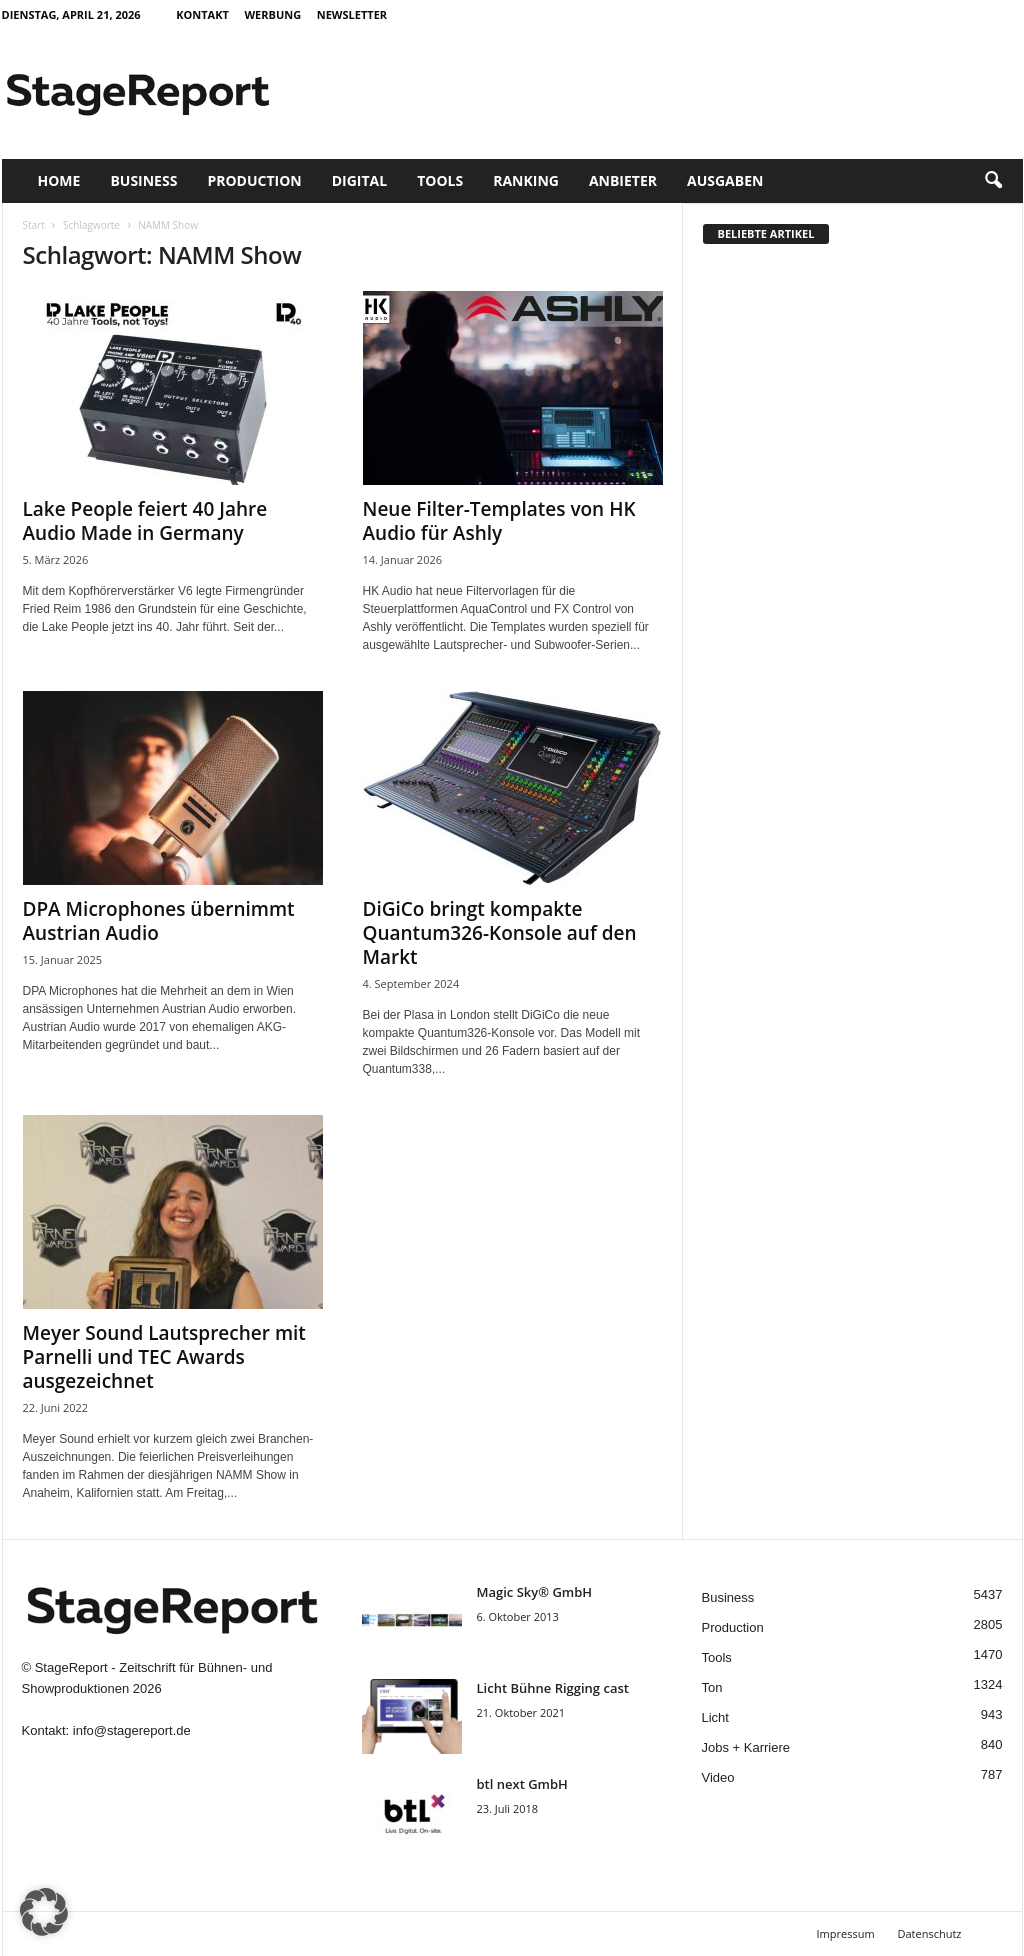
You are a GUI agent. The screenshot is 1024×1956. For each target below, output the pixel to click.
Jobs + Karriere (746, 1747)
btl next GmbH (522, 1784)
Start (34, 225)
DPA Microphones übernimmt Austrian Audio (159, 921)
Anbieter (623, 180)
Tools (440, 180)
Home (59, 180)
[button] (993, 181)
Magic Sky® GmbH (535, 1592)
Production (254, 180)
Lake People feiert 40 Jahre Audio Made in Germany (145, 521)
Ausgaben (725, 180)
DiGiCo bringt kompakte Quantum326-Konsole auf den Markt (500, 933)
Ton (712, 1687)
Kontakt (202, 14)
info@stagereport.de (132, 1730)
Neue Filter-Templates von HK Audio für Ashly (499, 521)
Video (718, 1777)
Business (143, 180)
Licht (715, 1717)
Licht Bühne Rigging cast (553, 1688)
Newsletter (352, 14)
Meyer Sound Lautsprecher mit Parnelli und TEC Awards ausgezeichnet (164, 1357)
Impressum (846, 1933)
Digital (359, 180)
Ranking (526, 180)
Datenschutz (929, 1933)
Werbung (272, 14)
